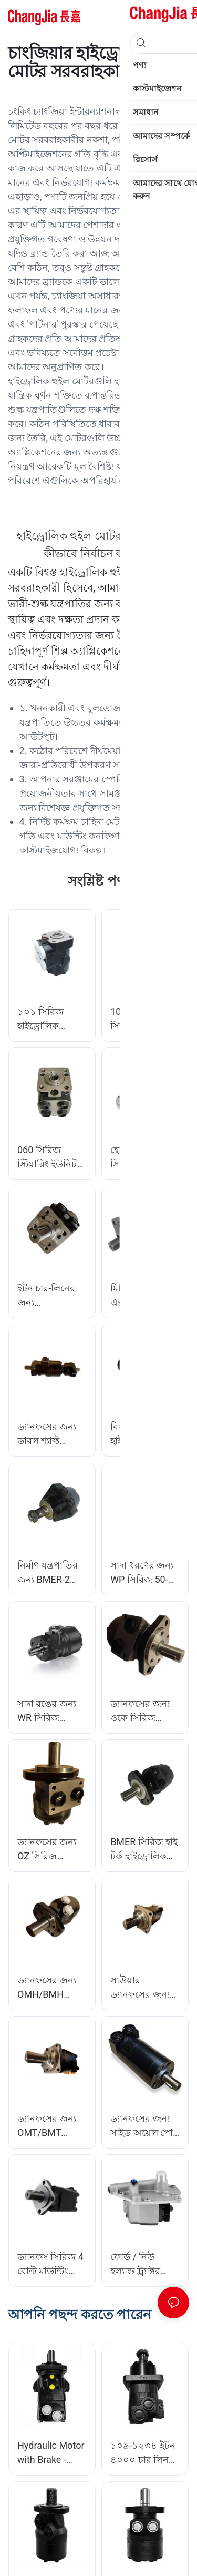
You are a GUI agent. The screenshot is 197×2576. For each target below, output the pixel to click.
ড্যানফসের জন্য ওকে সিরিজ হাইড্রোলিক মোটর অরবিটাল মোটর (143, 1711)
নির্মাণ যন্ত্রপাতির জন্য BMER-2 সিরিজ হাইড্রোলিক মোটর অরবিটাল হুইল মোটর (51, 1573)
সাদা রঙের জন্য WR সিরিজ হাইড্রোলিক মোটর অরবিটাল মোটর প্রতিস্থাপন (50, 1711)
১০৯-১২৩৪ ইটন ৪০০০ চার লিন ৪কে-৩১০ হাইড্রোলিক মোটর (143, 2453)
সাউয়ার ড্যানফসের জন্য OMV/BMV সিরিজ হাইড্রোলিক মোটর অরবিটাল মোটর (144, 1987)
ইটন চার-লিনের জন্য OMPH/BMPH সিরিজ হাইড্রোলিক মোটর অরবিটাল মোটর (51, 1295)
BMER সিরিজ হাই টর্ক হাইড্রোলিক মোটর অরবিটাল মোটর (144, 1849)
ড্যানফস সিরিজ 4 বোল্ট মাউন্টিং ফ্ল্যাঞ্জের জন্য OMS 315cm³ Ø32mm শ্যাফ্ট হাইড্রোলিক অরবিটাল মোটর (50, 2264)
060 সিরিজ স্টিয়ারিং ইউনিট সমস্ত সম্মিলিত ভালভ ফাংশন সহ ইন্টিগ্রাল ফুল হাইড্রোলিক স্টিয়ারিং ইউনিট (49, 1157)
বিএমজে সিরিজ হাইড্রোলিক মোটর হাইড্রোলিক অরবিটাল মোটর (143, 1434)
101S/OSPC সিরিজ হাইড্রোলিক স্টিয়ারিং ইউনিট (144, 1019)
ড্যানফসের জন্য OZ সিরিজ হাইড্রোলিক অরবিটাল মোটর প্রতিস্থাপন (47, 1849)
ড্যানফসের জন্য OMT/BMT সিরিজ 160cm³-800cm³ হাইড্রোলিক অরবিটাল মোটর (51, 2126)
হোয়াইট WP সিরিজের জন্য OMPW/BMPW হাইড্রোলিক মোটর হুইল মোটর (143, 1157)
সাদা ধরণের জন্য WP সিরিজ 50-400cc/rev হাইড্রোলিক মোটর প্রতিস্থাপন (143, 1573)
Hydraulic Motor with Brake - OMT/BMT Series (51, 2453)
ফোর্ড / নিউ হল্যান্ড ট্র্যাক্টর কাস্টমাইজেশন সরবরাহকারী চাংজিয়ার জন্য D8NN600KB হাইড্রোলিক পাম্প (142, 2264)
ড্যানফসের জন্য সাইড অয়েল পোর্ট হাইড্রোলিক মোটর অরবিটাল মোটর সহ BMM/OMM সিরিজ (144, 2126)
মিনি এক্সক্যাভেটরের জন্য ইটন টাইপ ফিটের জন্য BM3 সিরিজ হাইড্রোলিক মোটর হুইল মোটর (144, 1295)
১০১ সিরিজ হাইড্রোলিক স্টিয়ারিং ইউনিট (47, 1019)
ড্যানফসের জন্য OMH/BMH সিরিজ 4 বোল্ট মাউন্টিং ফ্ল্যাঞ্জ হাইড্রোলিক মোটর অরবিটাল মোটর (50, 1987)
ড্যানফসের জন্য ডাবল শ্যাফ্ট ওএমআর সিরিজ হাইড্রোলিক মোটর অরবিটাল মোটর (50, 1434)
